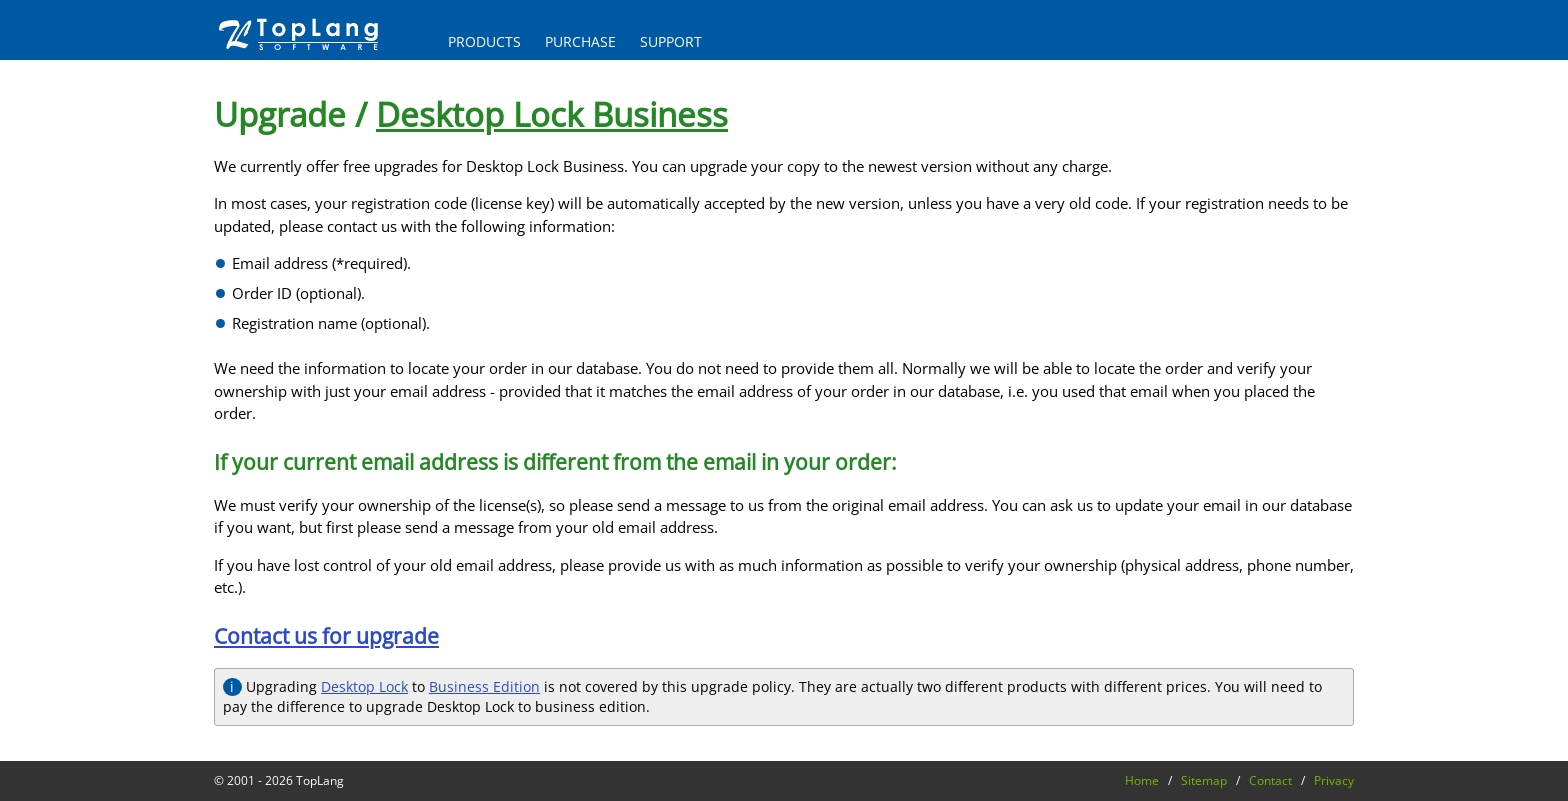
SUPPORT (671, 42)
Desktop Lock (364, 687)
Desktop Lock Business (552, 114)
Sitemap (1204, 780)
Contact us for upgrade (326, 636)
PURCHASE (580, 42)
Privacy (1334, 780)
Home (1142, 780)
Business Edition (484, 687)
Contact (1270, 780)
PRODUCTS (484, 42)
